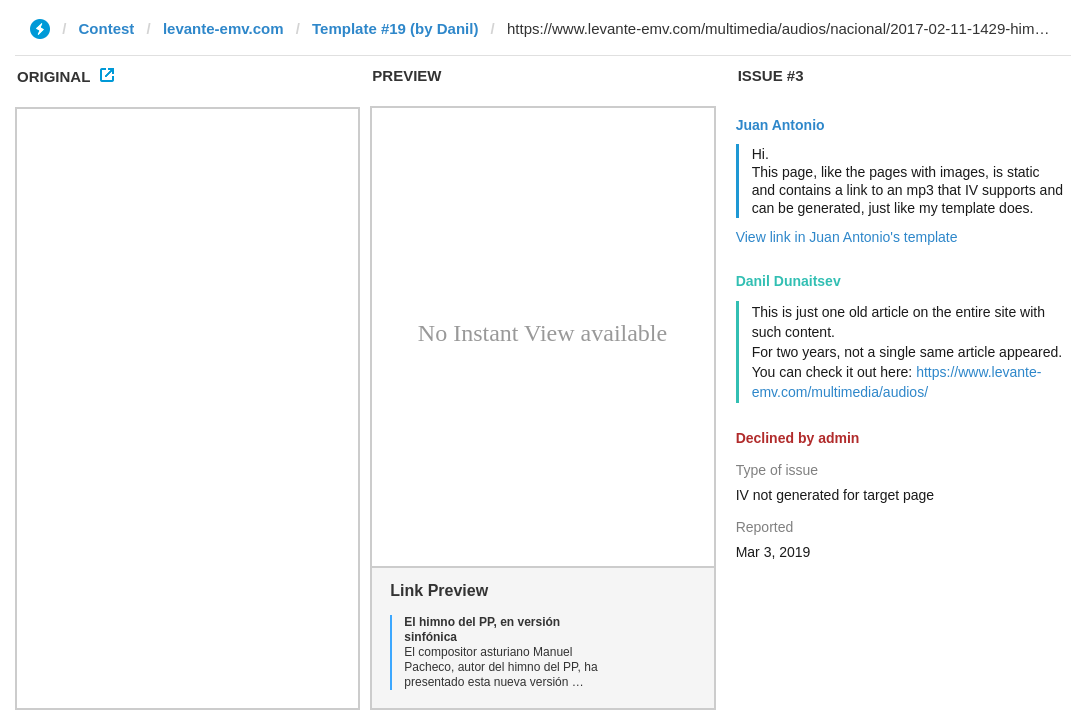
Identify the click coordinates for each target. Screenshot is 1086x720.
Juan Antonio (780, 125)
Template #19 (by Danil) (395, 28)
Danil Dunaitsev (788, 281)
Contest (107, 28)
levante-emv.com (223, 28)
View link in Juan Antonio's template (847, 237)
